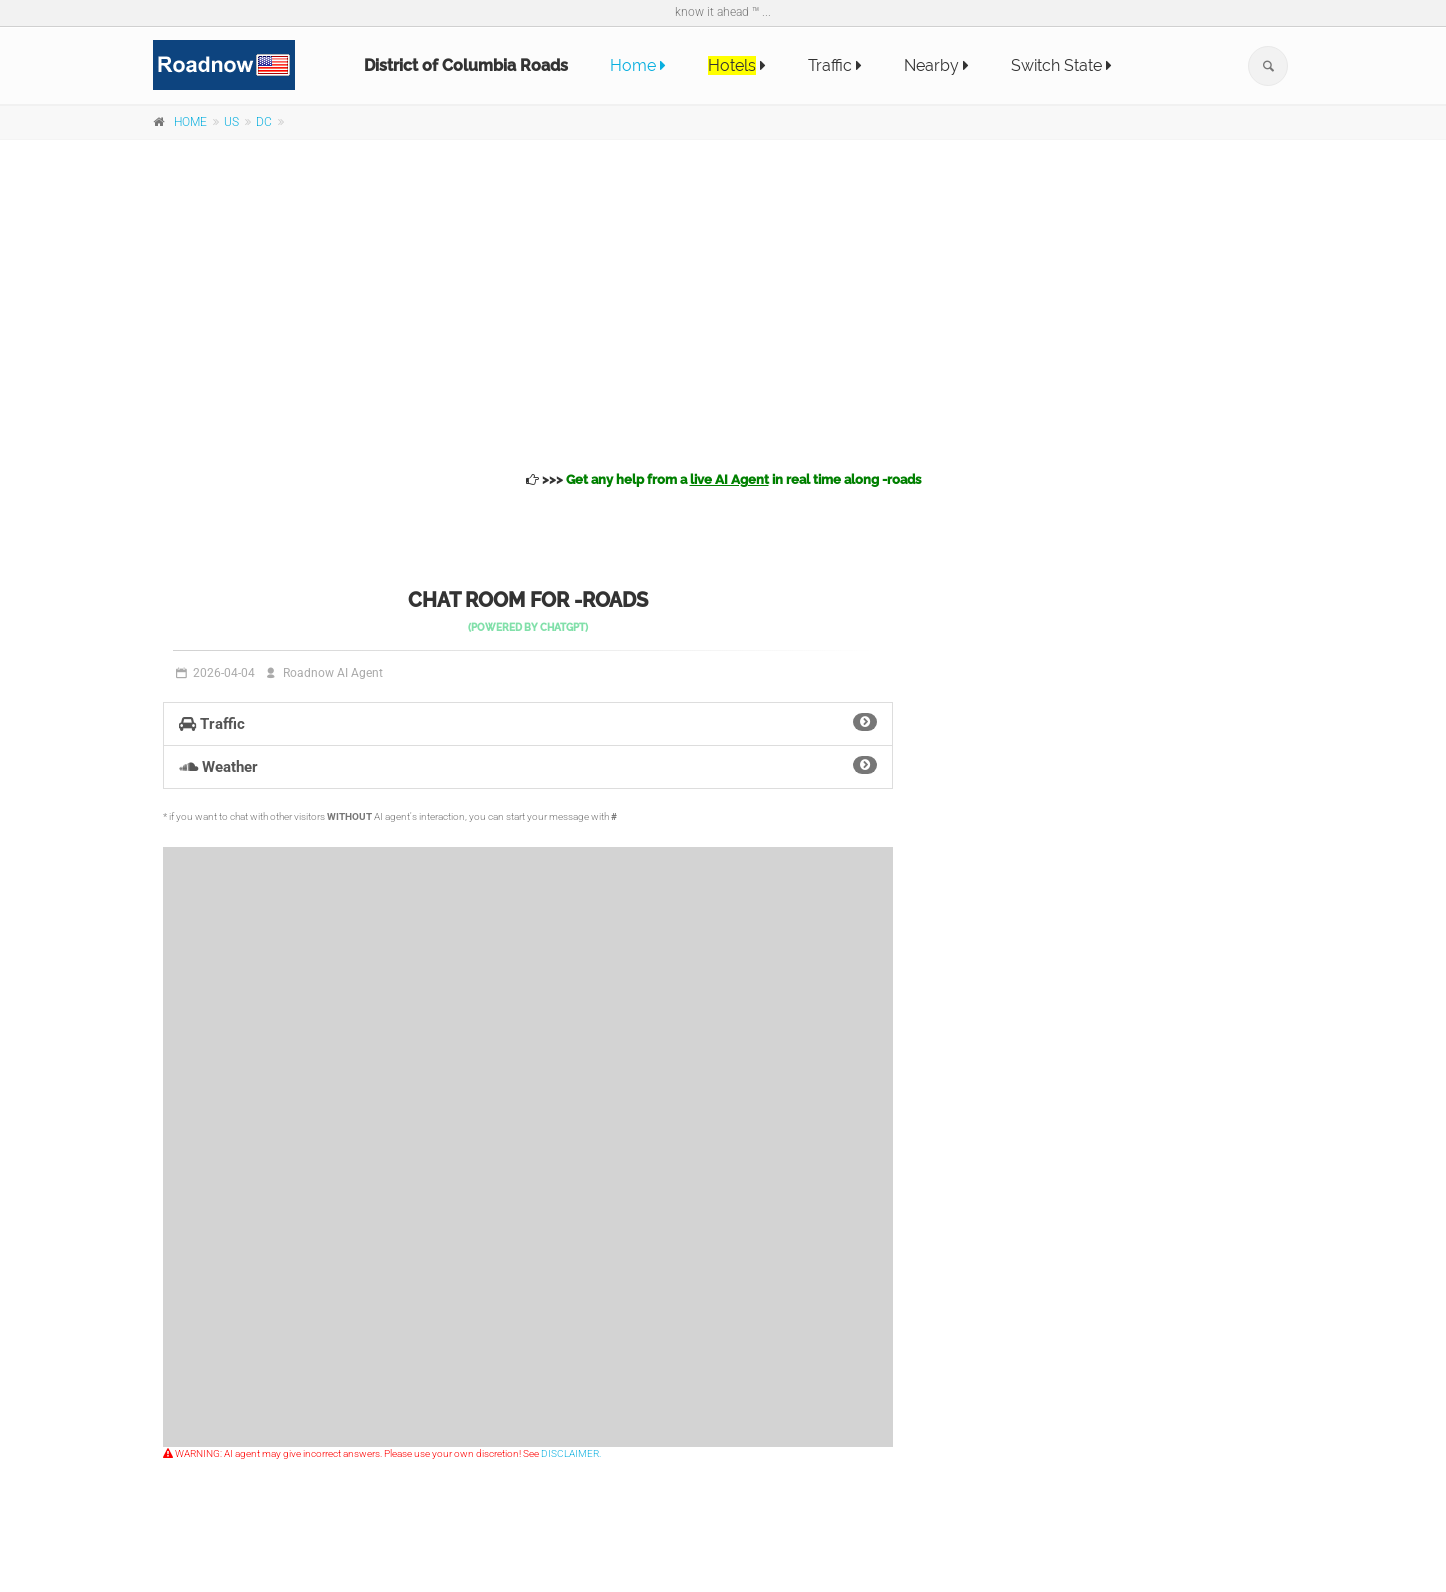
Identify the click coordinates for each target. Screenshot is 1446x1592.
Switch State (1061, 65)
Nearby (936, 65)
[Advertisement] (723, 302)
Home (638, 65)
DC (264, 122)
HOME (190, 122)
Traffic (835, 65)
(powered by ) (528, 627)
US (231, 122)
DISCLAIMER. (571, 1453)
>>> (723, 479)
